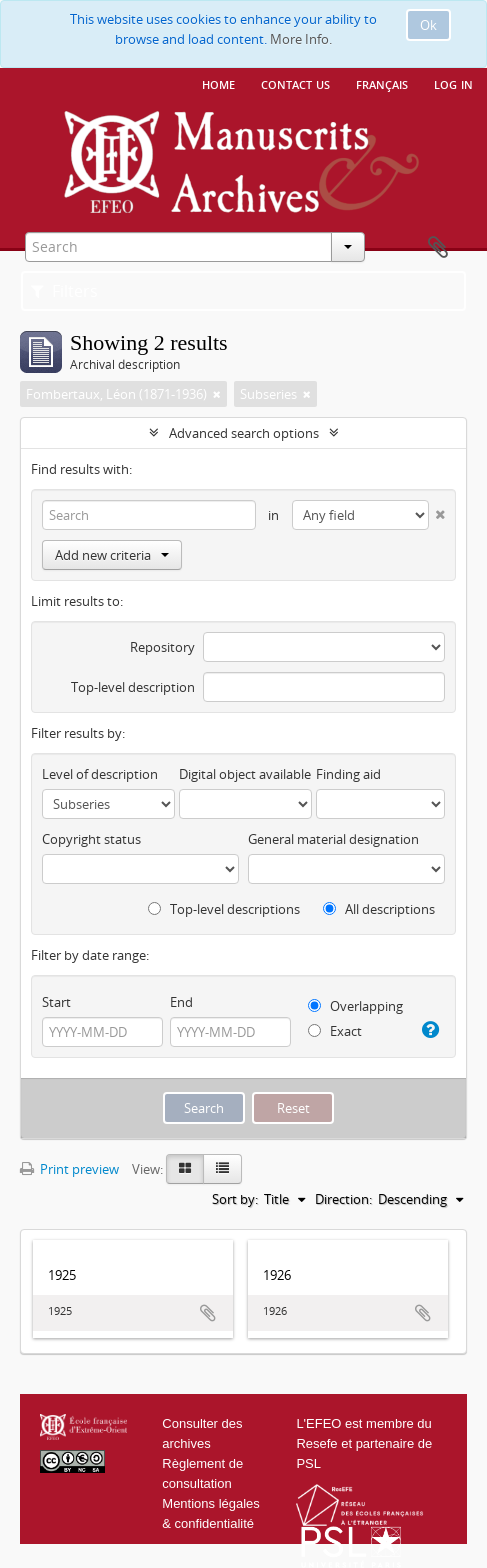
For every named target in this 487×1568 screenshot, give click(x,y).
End (181, 1002)
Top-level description (133, 687)
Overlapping (355, 1006)
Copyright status (91, 839)
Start (56, 1002)
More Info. (301, 39)
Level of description (100, 774)
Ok (428, 25)
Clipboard (438, 248)
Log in (453, 83)
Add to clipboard (208, 1313)
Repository (162, 647)
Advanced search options (244, 433)
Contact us (295, 83)
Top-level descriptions (224, 909)
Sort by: (235, 1199)
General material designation (333, 839)
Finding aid (348, 774)
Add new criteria (112, 555)
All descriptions (379, 909)
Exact (335, 1031)
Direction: (343, 1199)
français (382, 83)
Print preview (69, 1169)
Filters (64, 291)
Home (218, 83)
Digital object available (245, 774)
